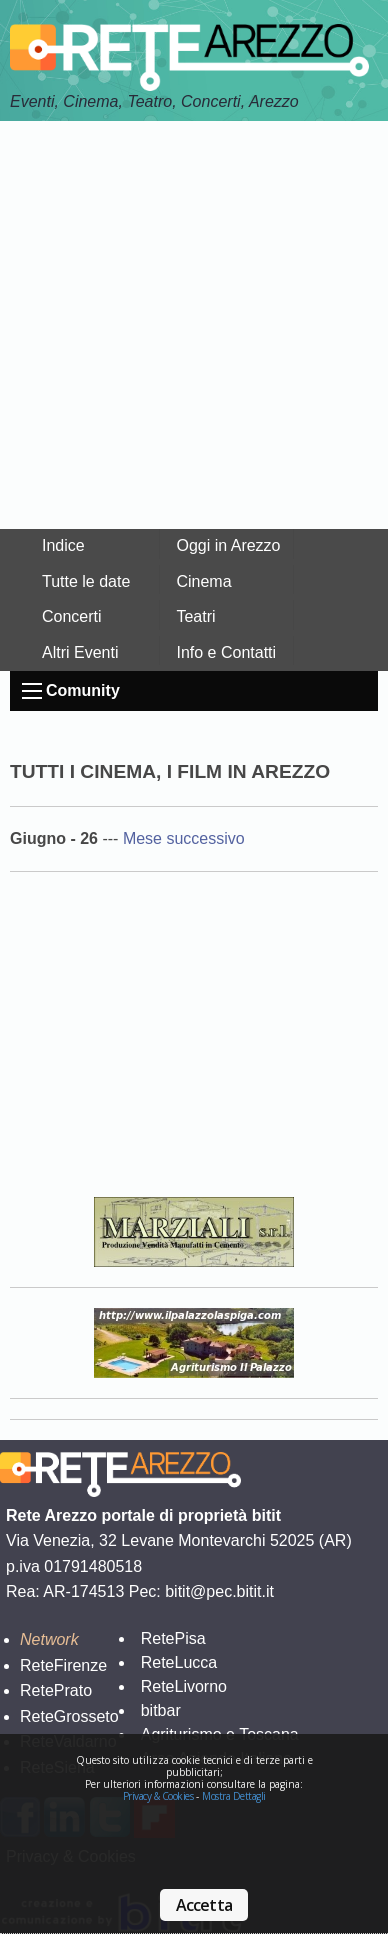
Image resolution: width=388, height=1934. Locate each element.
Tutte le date (86, 581)
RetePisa (173, 1638)
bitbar (161, 1710)
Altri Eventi (80, 652)
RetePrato (56, 1690)
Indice (63, 545)
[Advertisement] (194, 325)
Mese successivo (184, 838)
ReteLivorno (184, 1686)
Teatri (195, 616)
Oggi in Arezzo (228, 545)
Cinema (203, 581)
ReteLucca (179, 1662)
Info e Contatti (226, 652)
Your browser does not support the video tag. (194, 1041)
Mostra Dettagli (234, 1796)
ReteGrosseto (69, 1716)
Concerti (72, 616)
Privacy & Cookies (158, 1796)
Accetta (204, 1905)
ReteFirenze (63, 1665)
